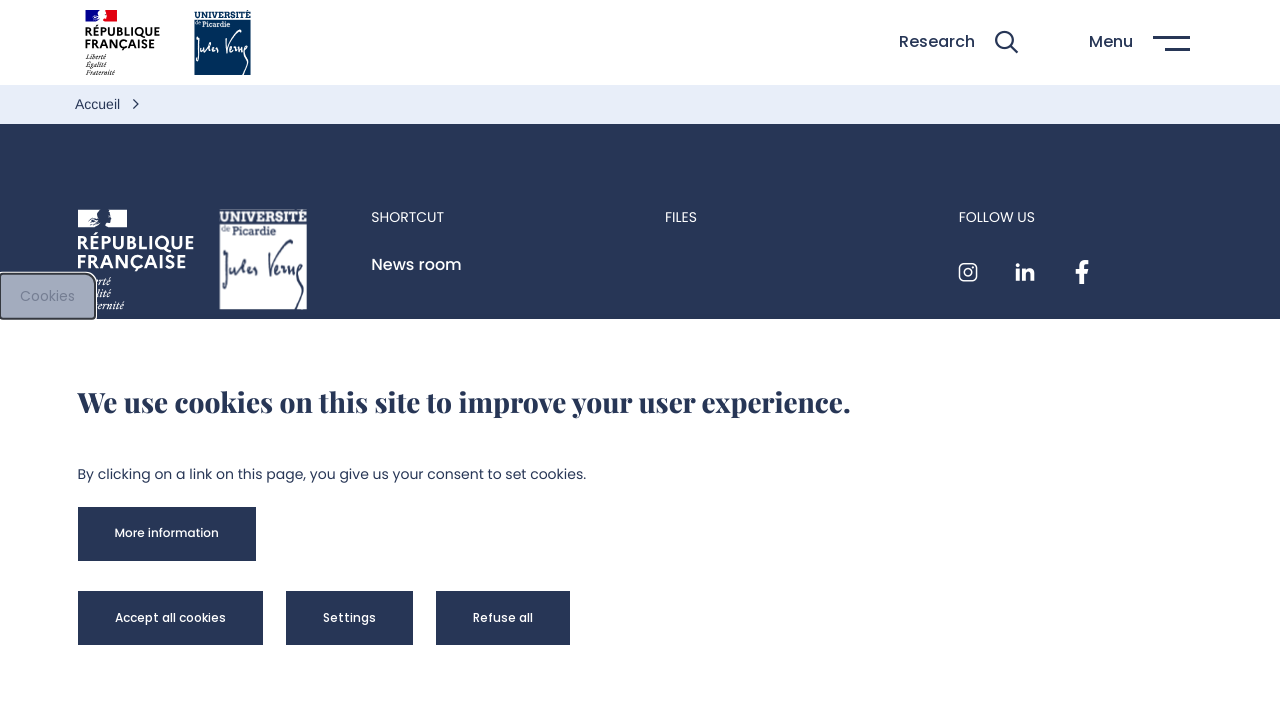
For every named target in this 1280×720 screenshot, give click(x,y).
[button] (958, 42)
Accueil (99, 104)
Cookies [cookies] (47, 296)
